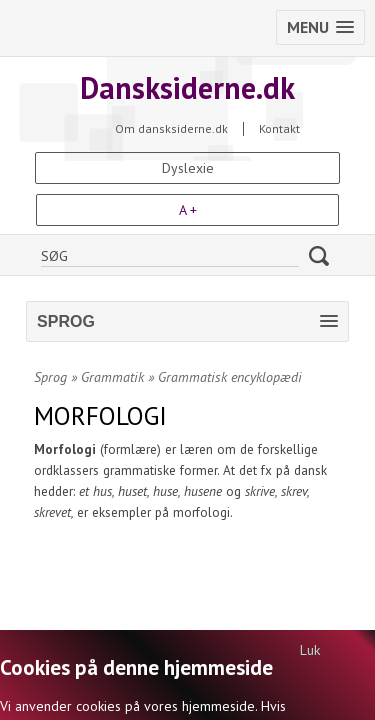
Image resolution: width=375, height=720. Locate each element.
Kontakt (279, 129)
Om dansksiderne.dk (171, 129)
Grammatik (112, 377)
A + (188, 210)
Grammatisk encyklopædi (230, 377)
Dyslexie (188, 168)
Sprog (50, 377)
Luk (310, 650)
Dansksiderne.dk (187, 87)
